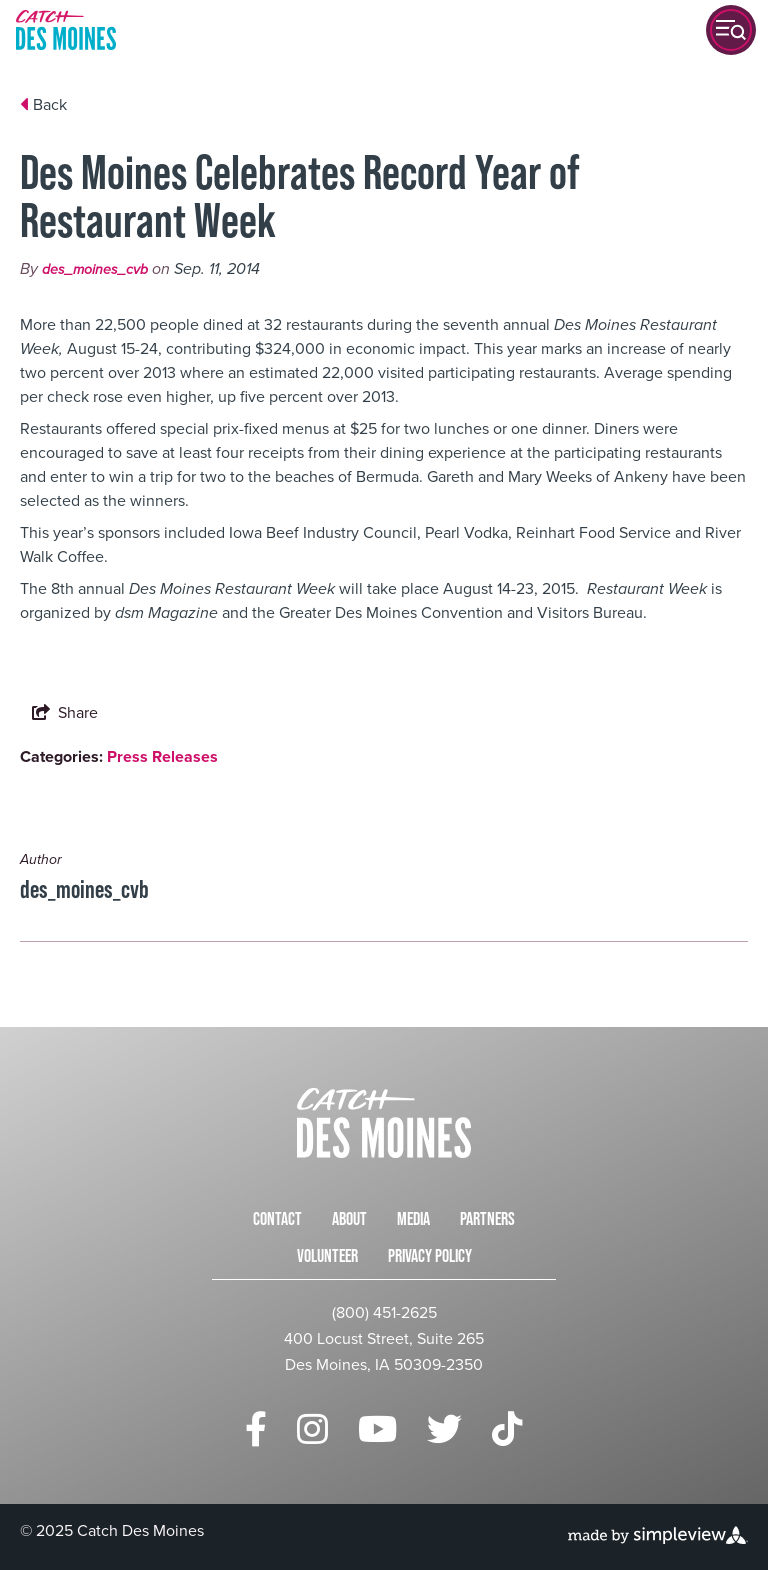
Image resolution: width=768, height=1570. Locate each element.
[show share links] (65, 713)
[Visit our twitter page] (444, 1430)
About (349, 1218)
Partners (487, 1218)
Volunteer (327, 1255)
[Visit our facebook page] (256, 1430)
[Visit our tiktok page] (507, 1430)
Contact (277, 1218)
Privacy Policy (430, 1255)
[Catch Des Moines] (66, 30)
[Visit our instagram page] (312, 1430)
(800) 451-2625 (384, 1312)
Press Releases (162, 756)
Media (413, 1218)
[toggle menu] (731, 30)
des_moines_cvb (95, 269)
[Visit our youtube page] (377, 1430)
